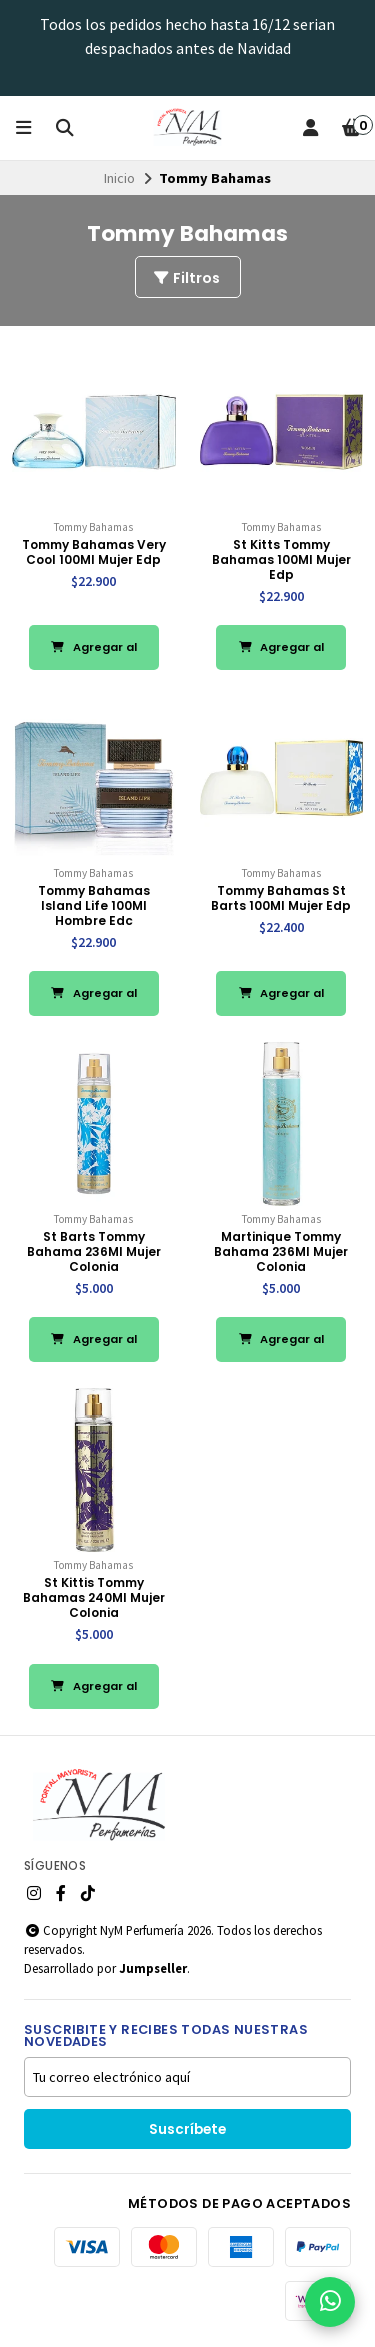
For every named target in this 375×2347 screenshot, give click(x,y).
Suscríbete (187, 2129)
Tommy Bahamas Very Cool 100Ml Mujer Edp (94, 552)
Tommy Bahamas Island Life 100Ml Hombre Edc (94, 905)
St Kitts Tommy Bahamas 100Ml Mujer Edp (281, 559)
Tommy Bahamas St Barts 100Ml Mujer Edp (281, 898)
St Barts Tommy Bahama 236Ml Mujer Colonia (94, 1251)
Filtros (186, 278)
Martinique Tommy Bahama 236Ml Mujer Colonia (281, 1251)
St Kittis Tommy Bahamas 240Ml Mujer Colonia (94, 1597)
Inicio (119, 178)
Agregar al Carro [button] (94, 654)
